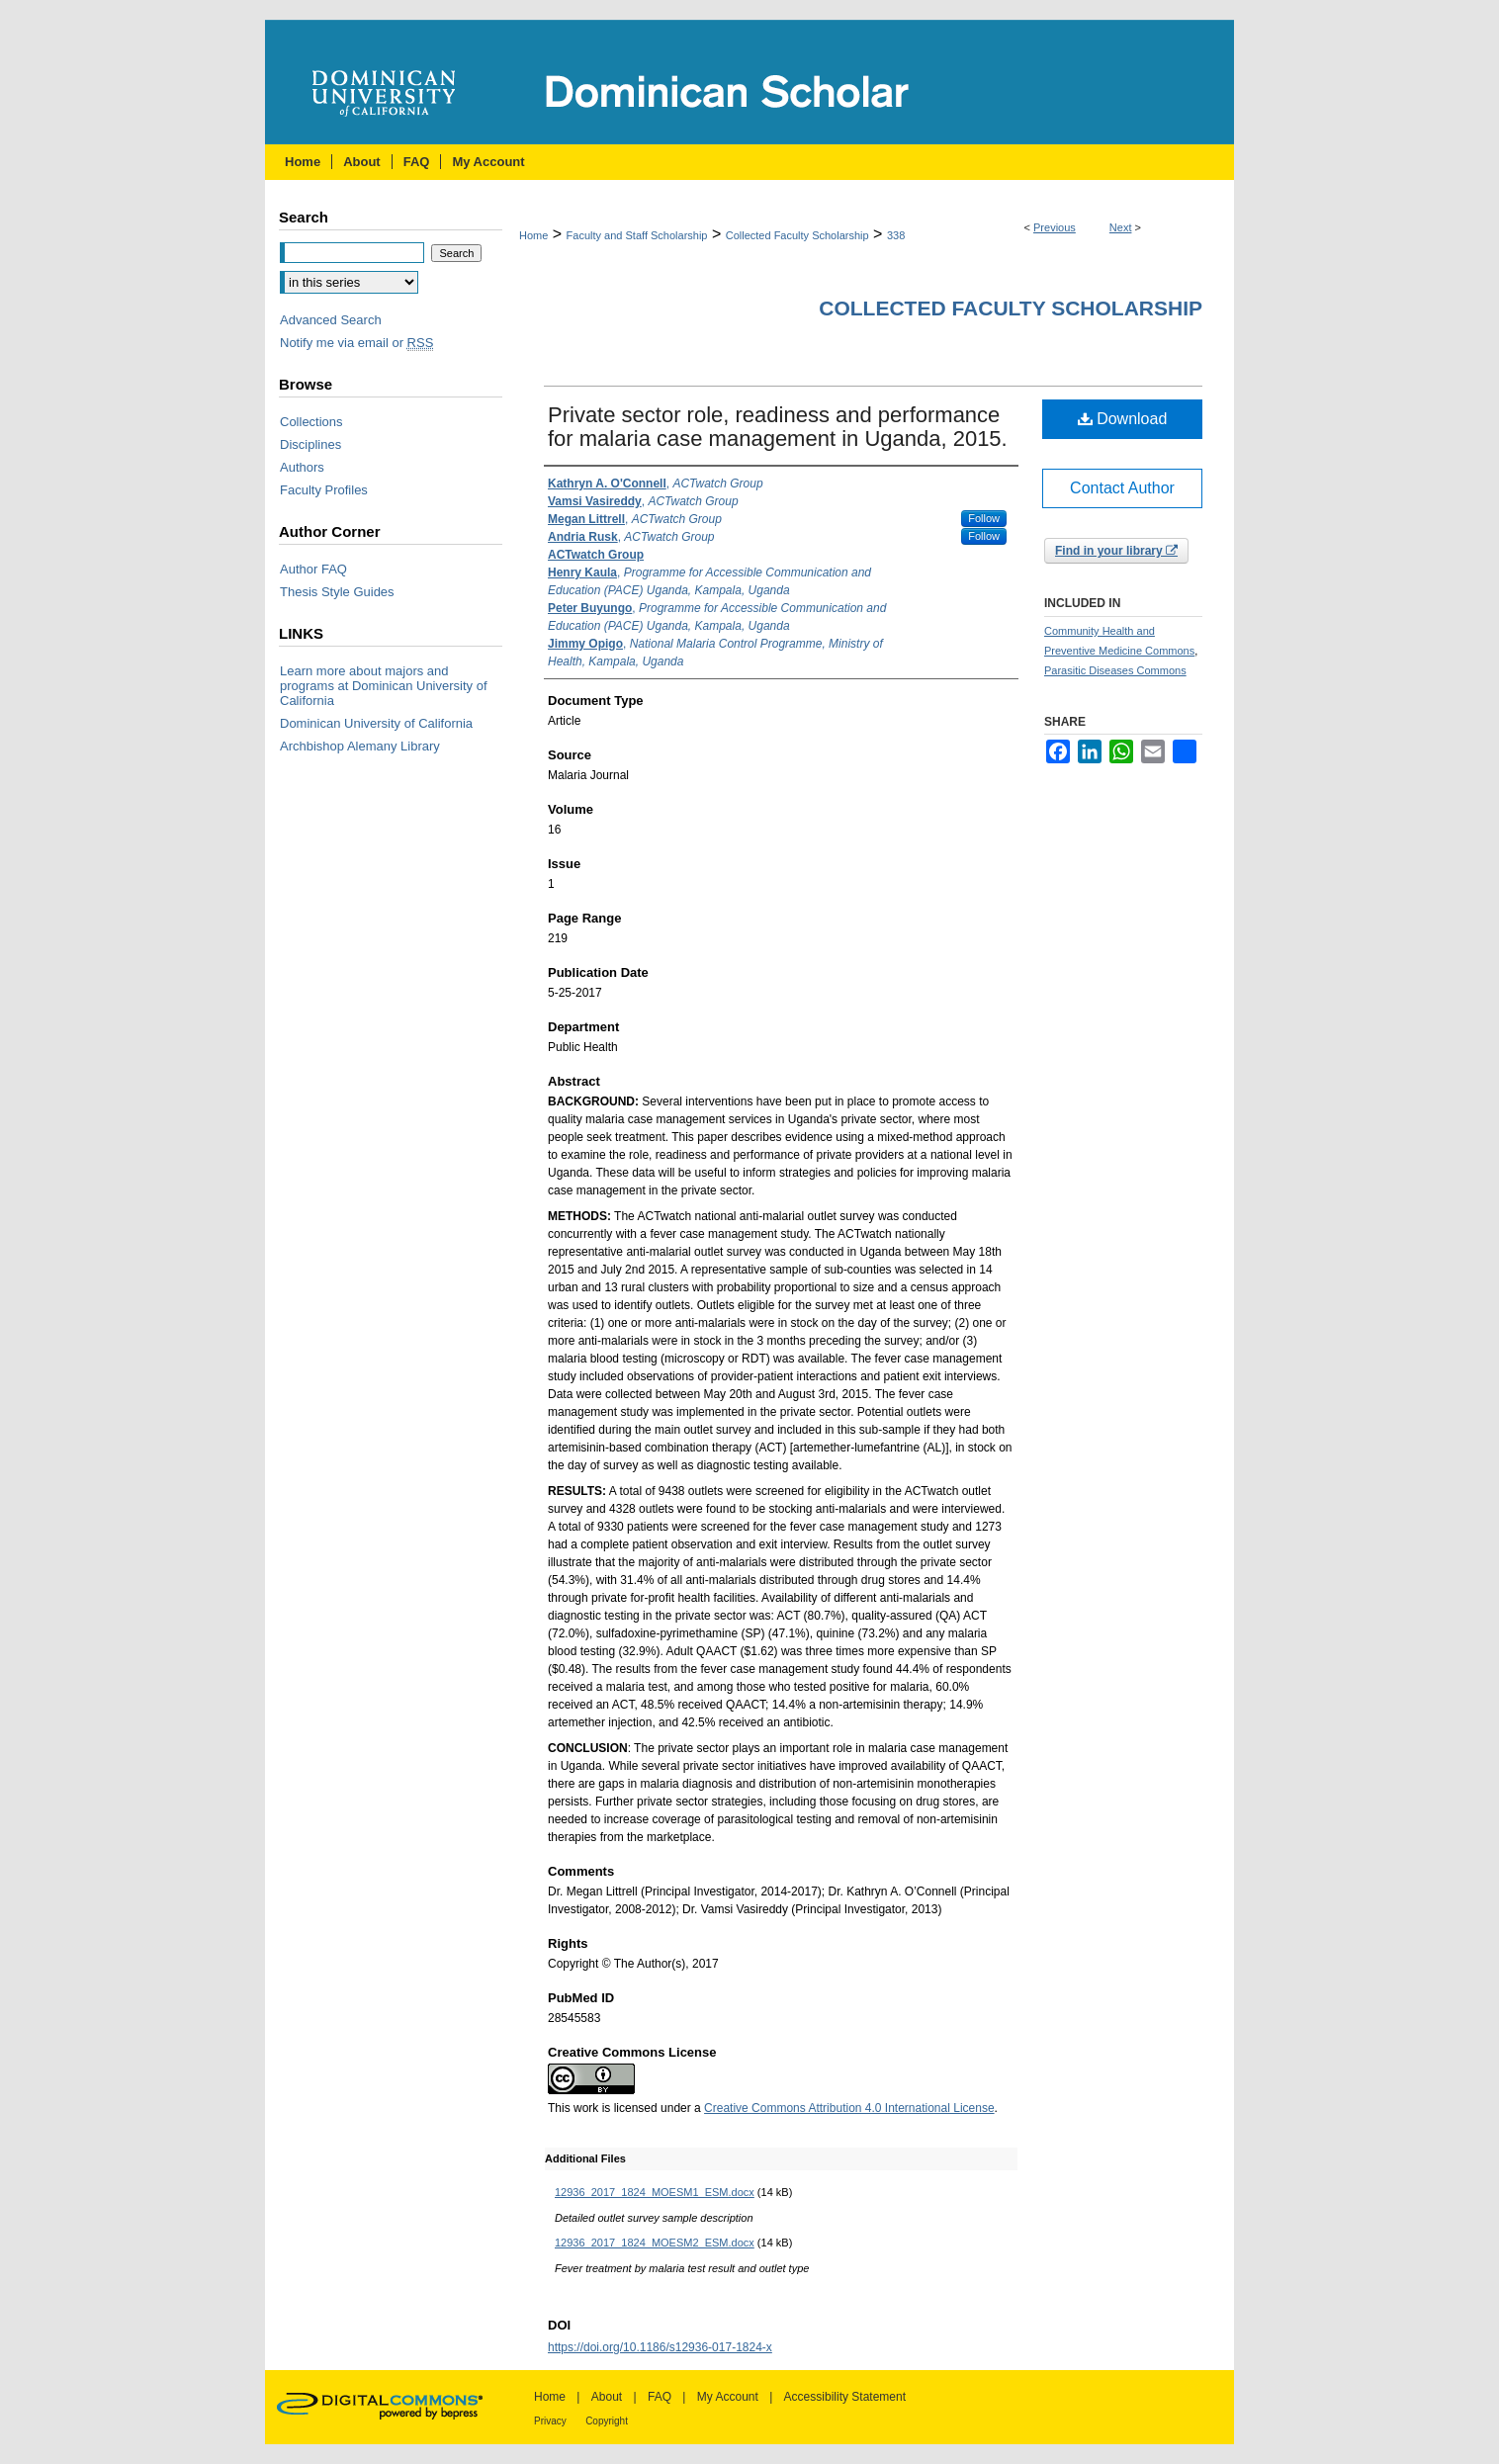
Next (1120, 227)
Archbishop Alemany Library (360, 746)
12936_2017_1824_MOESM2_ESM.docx (654, 2242)
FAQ (659, 2397)
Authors (302, 467)
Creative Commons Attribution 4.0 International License (849, 2108)
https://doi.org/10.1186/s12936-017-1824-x (660, 2347)
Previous (1054, 227)
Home (533, 235)
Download (1123, 418)
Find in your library (1116, 551)
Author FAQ (313, 569)
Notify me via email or (356, 342)
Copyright (606, 2421)
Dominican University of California (376, 723)
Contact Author (1122, 488)
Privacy (550, 2421)
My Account (727, 2397)
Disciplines (310, 444)
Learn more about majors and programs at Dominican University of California (383, 685)
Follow (984, 518)
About (606, 2397)
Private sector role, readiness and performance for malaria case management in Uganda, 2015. (778, 426)
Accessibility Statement (845, 2397)
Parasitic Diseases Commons (1115, 670)
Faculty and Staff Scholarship (637, 235)
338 (896, 235)
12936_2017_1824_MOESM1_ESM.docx (654, 2192)
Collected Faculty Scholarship (797, 235)
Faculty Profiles (324, 490)
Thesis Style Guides (337, 591)
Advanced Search (331, 319)
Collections (311, 421)
